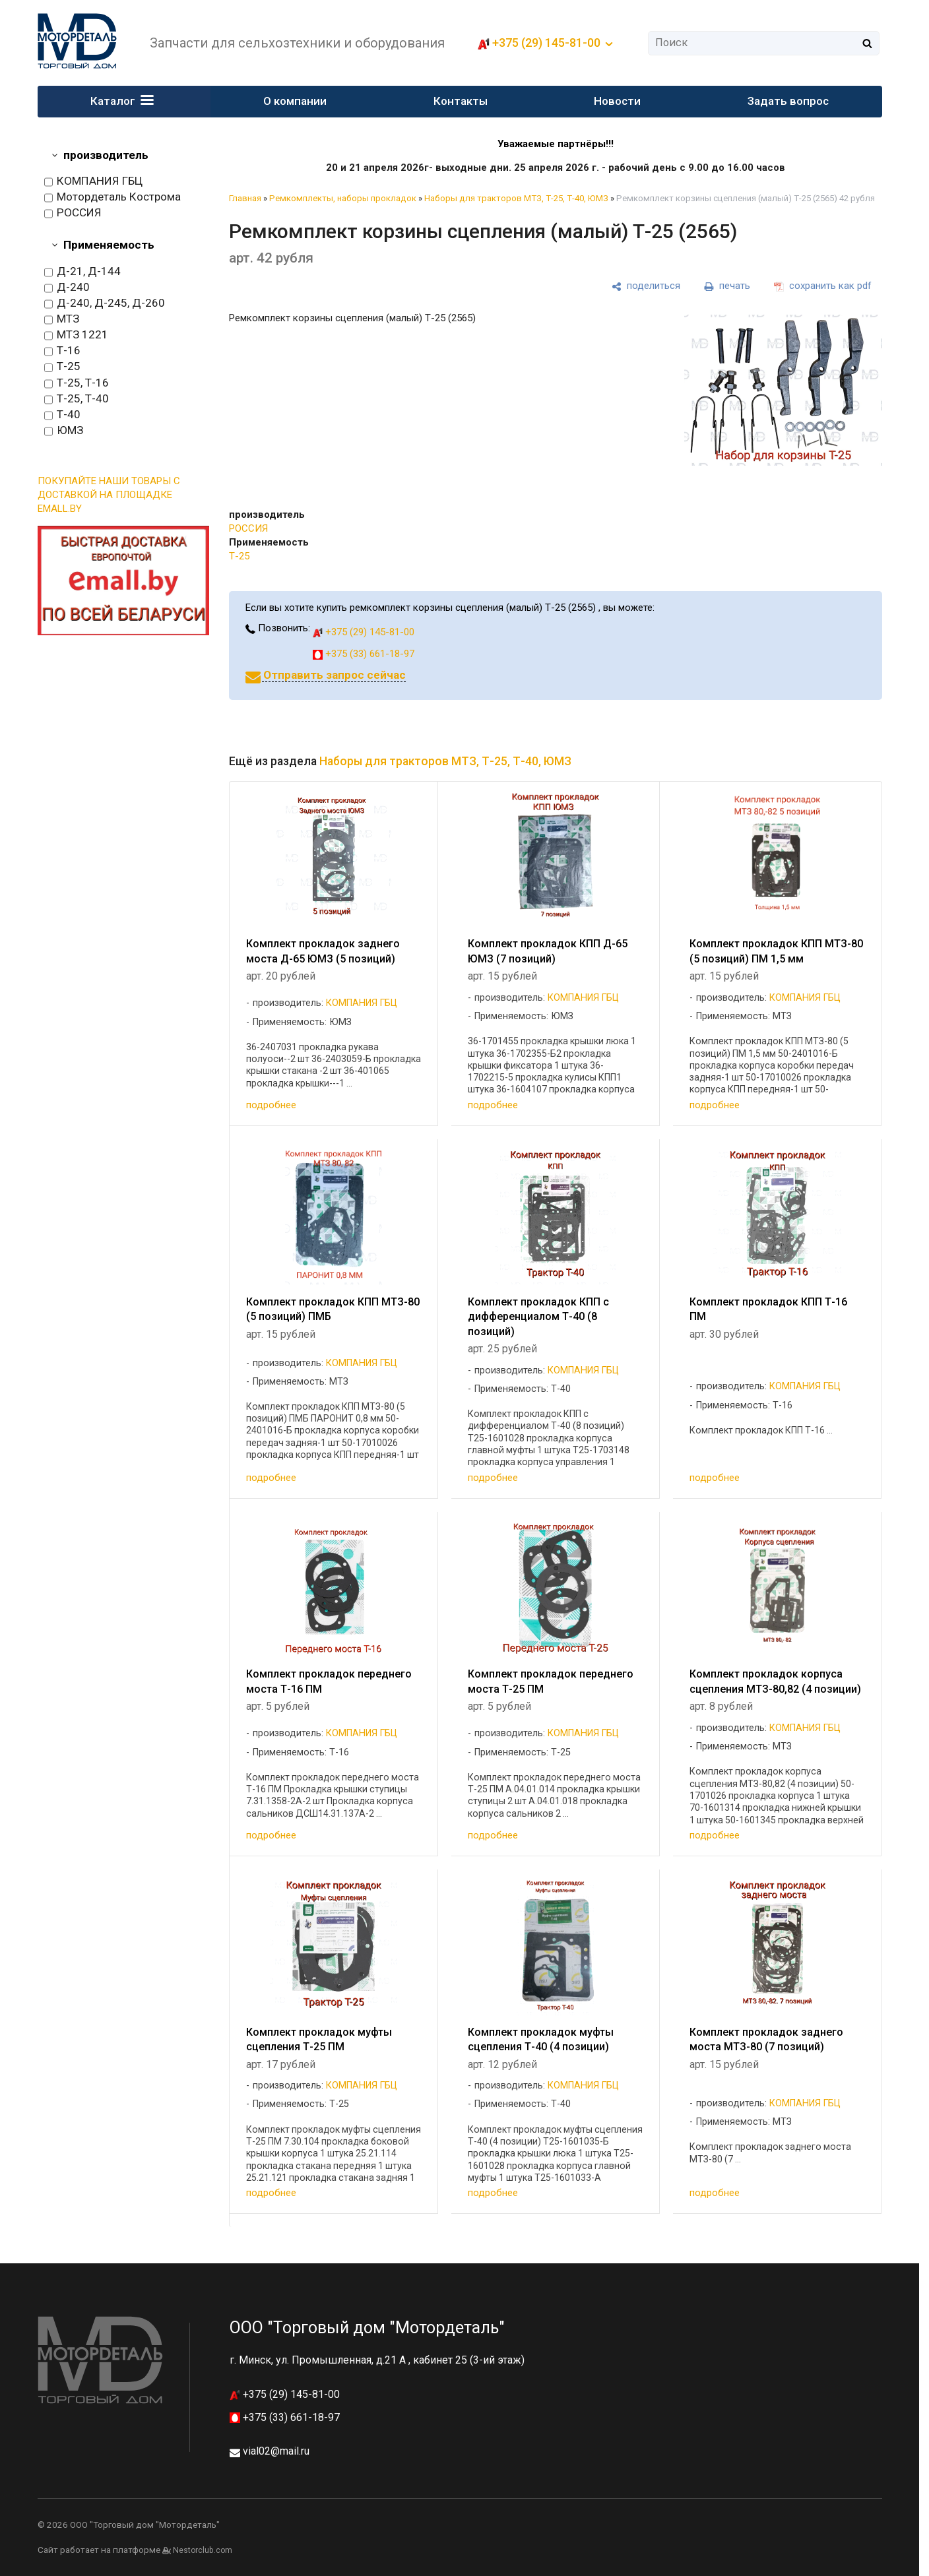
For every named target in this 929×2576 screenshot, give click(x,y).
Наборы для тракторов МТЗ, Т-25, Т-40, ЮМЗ (516, 198)
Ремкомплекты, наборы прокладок (342, 198)
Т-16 (62, 351)
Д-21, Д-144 (82, 272)
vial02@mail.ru (276, 2451)
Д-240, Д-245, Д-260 (104, 303)
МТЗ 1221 (76, 335)
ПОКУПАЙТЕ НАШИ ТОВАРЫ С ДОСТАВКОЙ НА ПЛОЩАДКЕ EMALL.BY (109, 495)
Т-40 (62, 415)
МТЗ (61, 319)
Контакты (460, 101)
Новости (617, 101)
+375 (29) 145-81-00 (546, 42)
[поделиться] (646, 286)
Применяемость (108, 244)
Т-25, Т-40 (76, 399)
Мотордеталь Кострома (112, 197)
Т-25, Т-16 (76, 383)
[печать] (727, 286)
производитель (105, 155)
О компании (295, 101)
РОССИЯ (73, 213)
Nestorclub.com (202, 2550)
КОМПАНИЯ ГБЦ (93, 181)
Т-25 (62, 367)
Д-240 (67, 287)
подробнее (271, 1105)
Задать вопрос (788, 101)
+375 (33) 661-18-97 (363, 654)
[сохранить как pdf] (822, 286)
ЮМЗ (63, 431)
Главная (245, 198)
